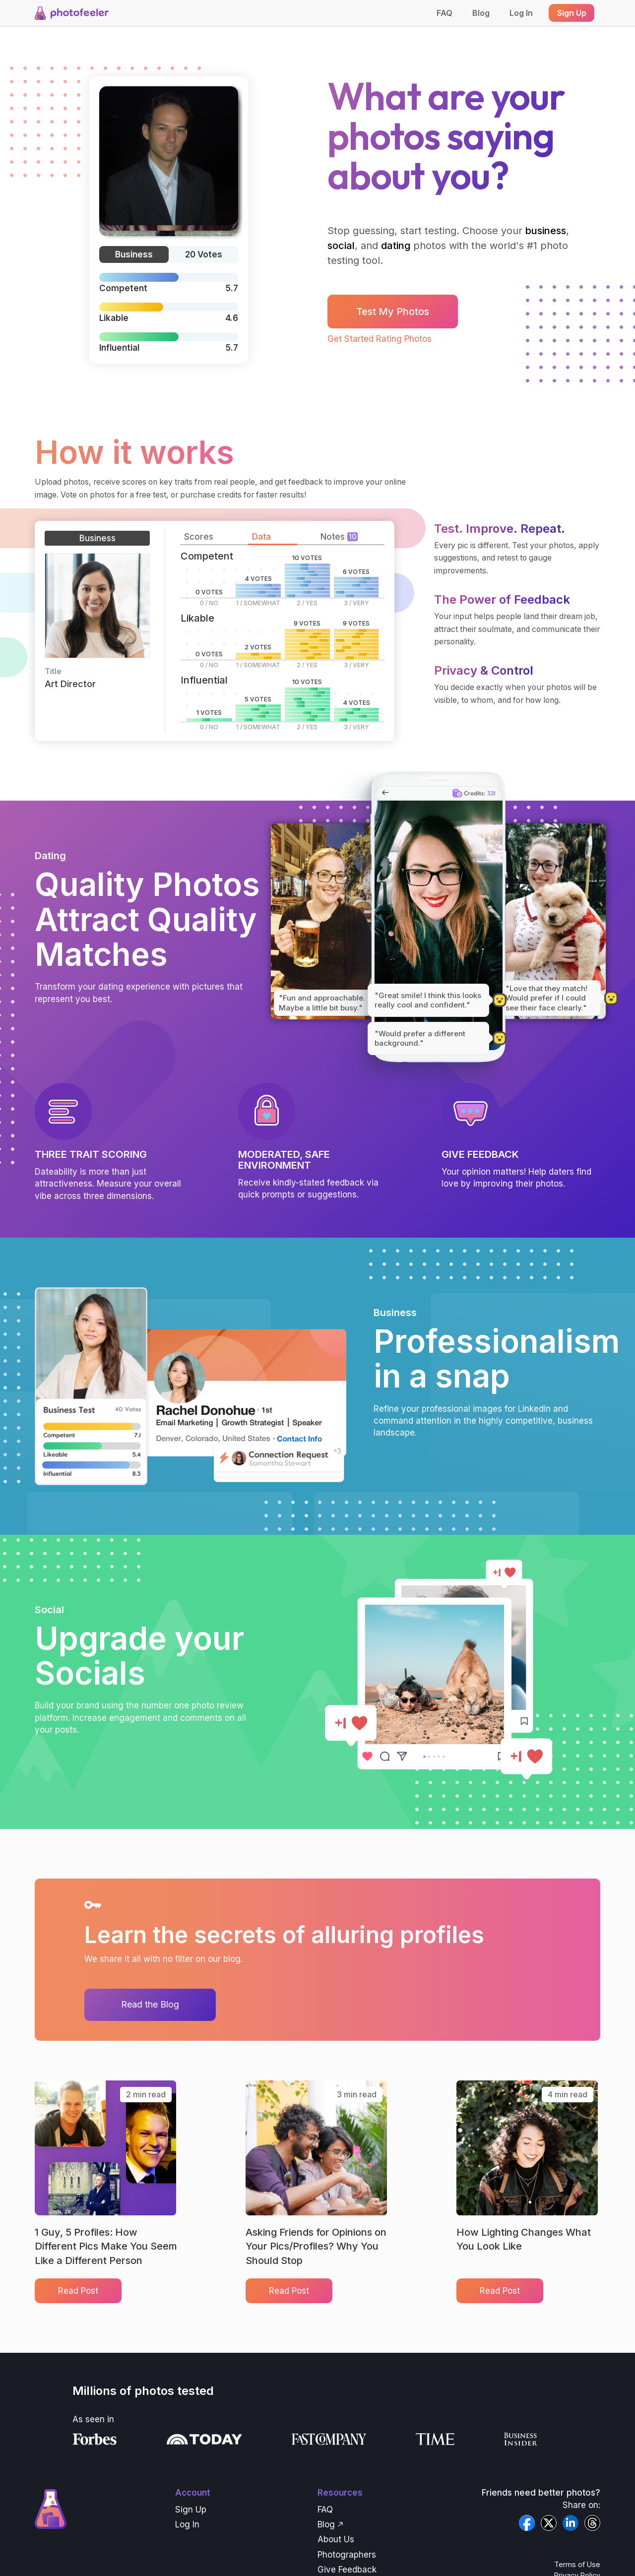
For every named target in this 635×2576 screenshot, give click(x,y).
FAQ (444, 13)
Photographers (347, 2555)
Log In (521, 13)
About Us (336, 2539)
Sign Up (190, 2509)
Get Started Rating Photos (379, 339)
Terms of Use (577, 2564)
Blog (481, 13)
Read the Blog (150, 2004)
